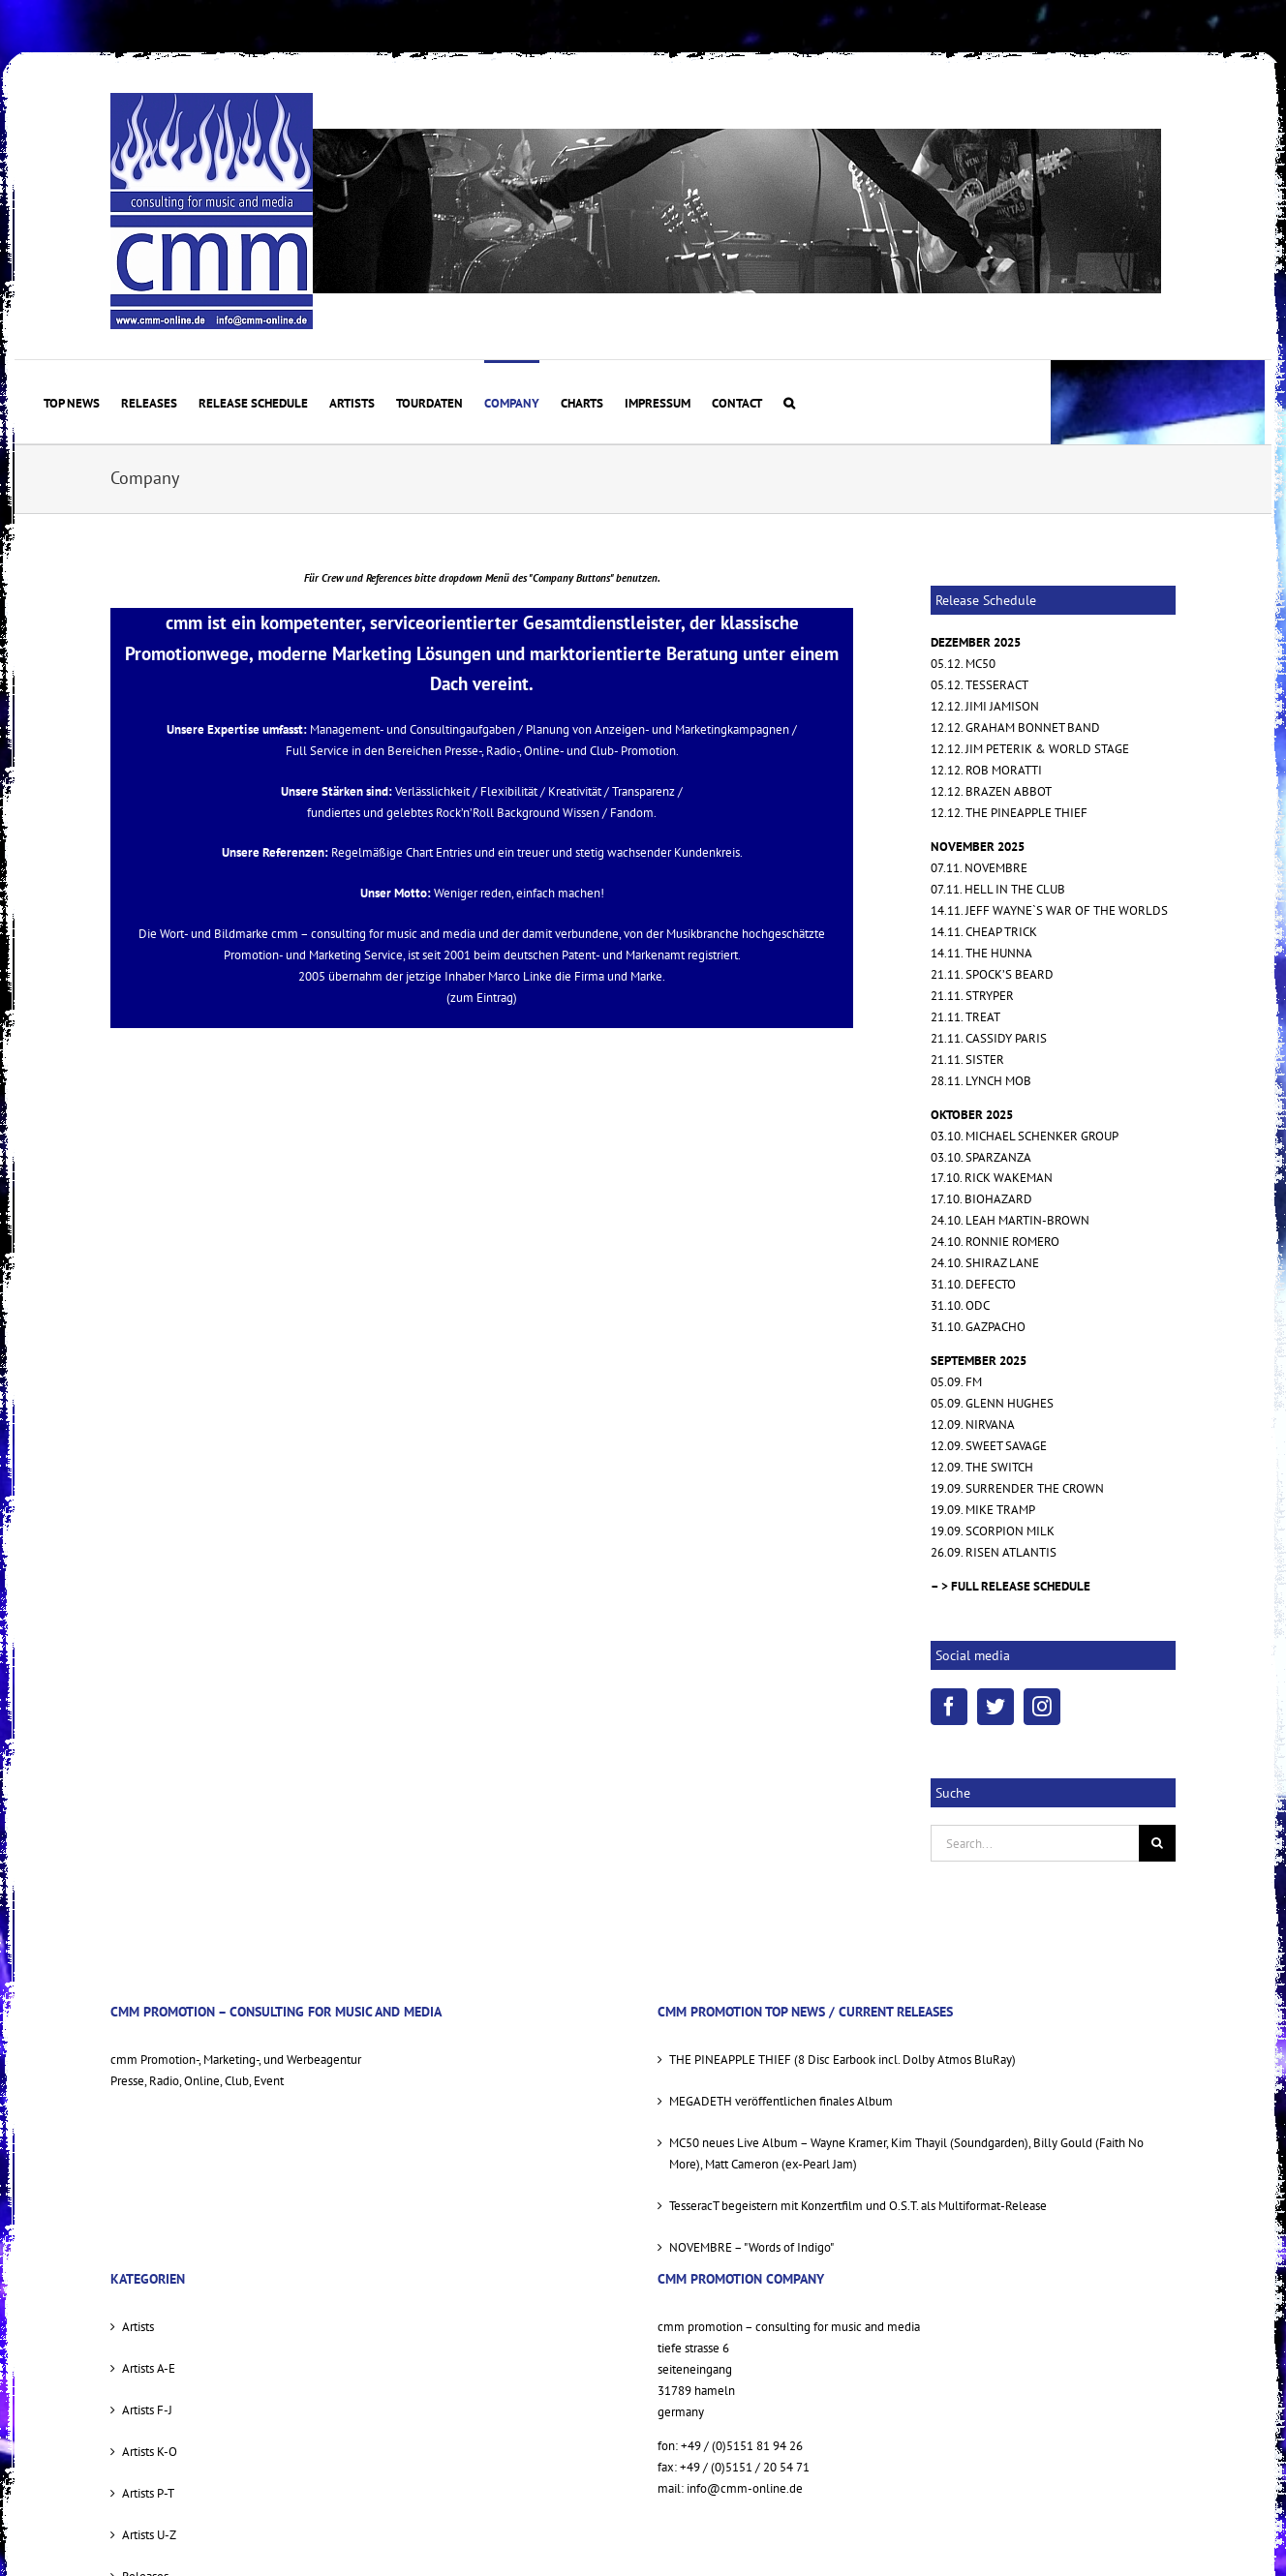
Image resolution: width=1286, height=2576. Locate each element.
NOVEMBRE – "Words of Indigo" (751, 2247)
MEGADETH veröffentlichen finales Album (781, 2101)
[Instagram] (1042, 1706)
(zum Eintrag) (481, 997)
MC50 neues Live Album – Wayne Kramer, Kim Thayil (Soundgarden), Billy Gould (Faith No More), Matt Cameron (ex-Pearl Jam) (906, 2153)
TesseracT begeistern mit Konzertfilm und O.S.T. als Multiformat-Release (858, 2205)
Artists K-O (149, 2451)
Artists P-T (148, 2493)
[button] (789, 401)
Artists (138, 2326)
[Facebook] (949, 1706)
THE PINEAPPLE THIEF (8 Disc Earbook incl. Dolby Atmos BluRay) (842, 2059)
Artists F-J (147, 2410)
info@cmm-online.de (745, 2488)
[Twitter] (995, 1706)
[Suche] (1157, 1843)
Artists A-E (148, 2368)
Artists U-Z (149, 2535)
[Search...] (1035, 1843)
